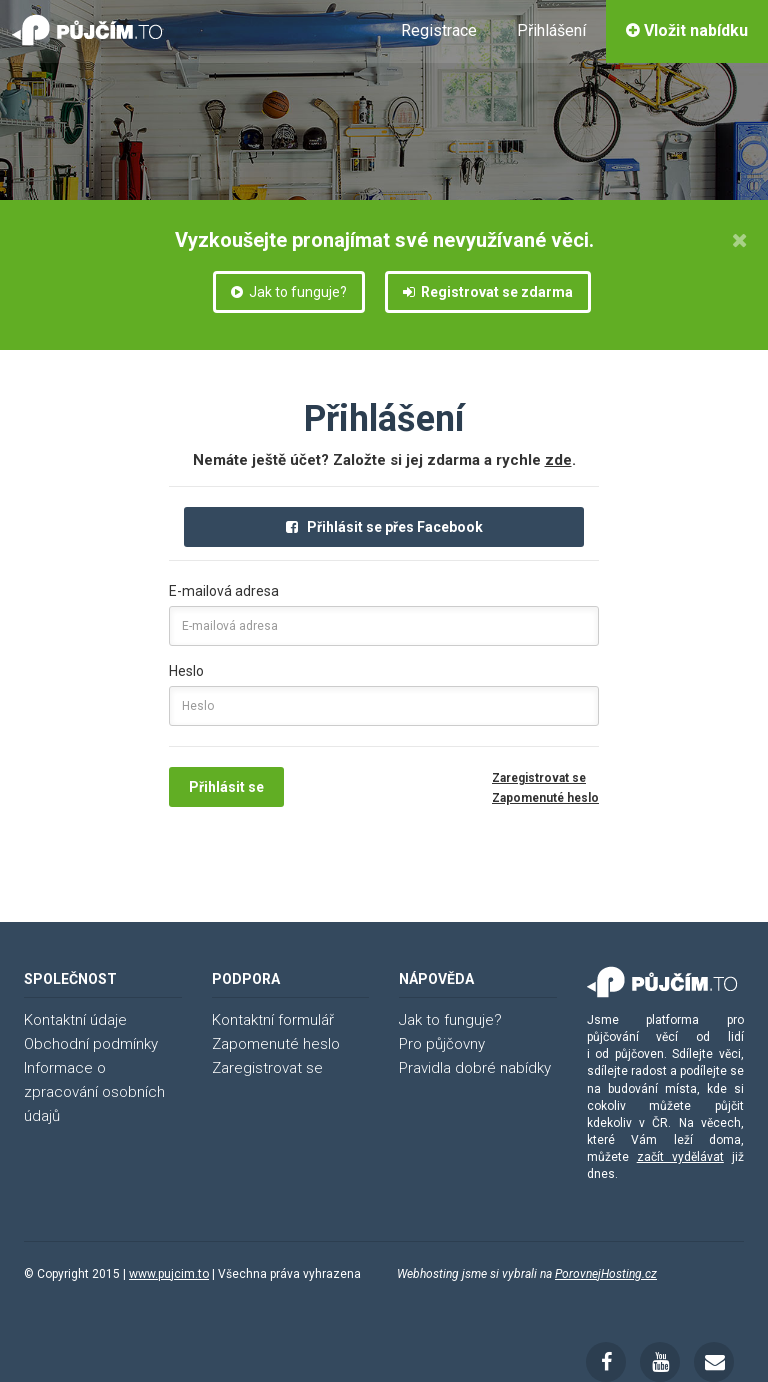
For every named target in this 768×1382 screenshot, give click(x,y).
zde (558, 460)
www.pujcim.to (169, 1274)
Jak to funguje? (289, 292)
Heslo (186, 671)
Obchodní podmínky (91, 1044)
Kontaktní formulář (273, 1020)
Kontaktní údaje (75, 1020)
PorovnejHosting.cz (606, 1274)
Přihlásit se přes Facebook (384, 527)
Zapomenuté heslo (545, 798)
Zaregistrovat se (539, 778)
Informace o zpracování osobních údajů (94, 1092)
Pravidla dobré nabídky (475, 1068)
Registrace (439, 30)
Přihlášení (551, 30)
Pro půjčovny (442, 1044)
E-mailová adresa (224, 591)
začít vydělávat (680, 1157)
